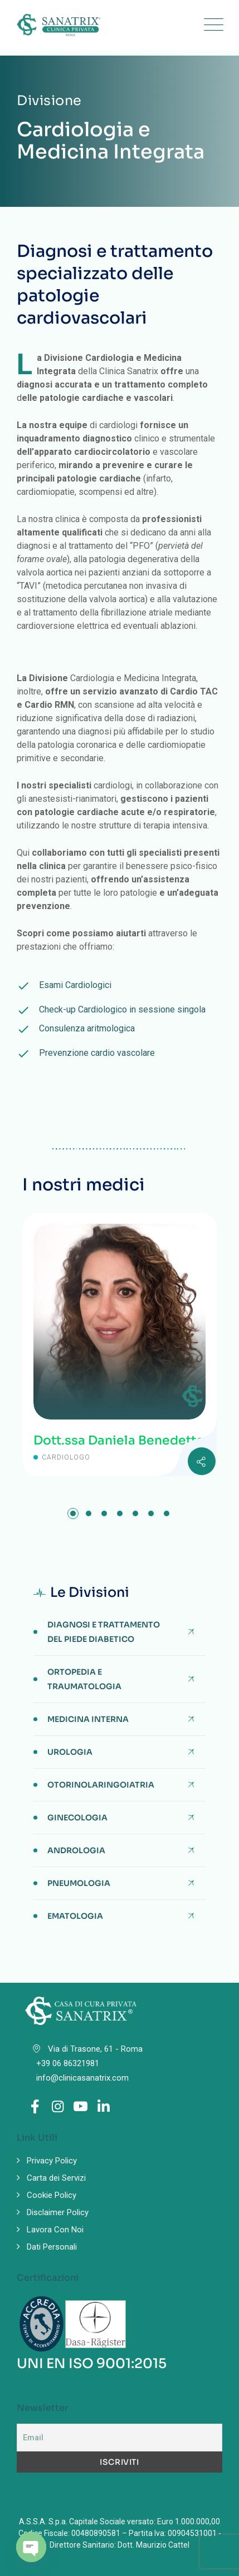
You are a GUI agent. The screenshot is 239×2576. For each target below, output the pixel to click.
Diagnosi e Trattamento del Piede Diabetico (103, 1632)
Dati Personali (52, 2247)
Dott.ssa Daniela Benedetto (118, 1440)
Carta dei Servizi (56, 2178)
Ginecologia (77, 1818)
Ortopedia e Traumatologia (84, 1679)
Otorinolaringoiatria (100, 1785)
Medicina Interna (88, 1719)
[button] (73, 1513)
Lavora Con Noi (55, 2230)
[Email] (119, 2437)
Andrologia (76, 1850)
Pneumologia (78, 1883)
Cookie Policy (51, 2195)
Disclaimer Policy (58, 2212)
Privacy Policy (52, 2161)
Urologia (69, 1752)
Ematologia (75, 1916)
